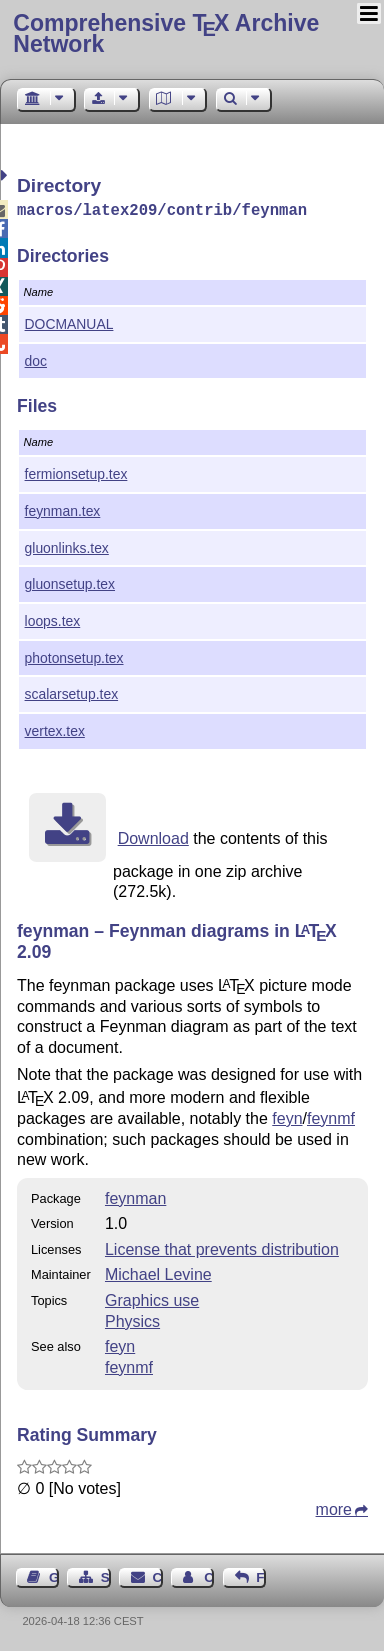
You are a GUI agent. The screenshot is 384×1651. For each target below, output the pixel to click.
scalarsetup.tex (72, 692)
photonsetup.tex (74, 656)
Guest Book (54, 1575)
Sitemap (106, 1575)
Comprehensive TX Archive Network (166, 33)
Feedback (261, 1575)
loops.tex (53, 619)
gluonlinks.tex (67, 546)
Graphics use (152, 1298)
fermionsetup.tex (76, 472)
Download (153, 836)
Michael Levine (158, 1272)
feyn (287, 1116)
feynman (135, 1196)
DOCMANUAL (69, 322)
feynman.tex (63, 509)
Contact (158, 1575)
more (334, 1507)
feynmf (331, 1116)
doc (36, 359)
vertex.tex (55, 729)
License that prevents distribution (222, 1247)
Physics (132, 1319)
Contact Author (209, 1575)
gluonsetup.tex (70, 582)
